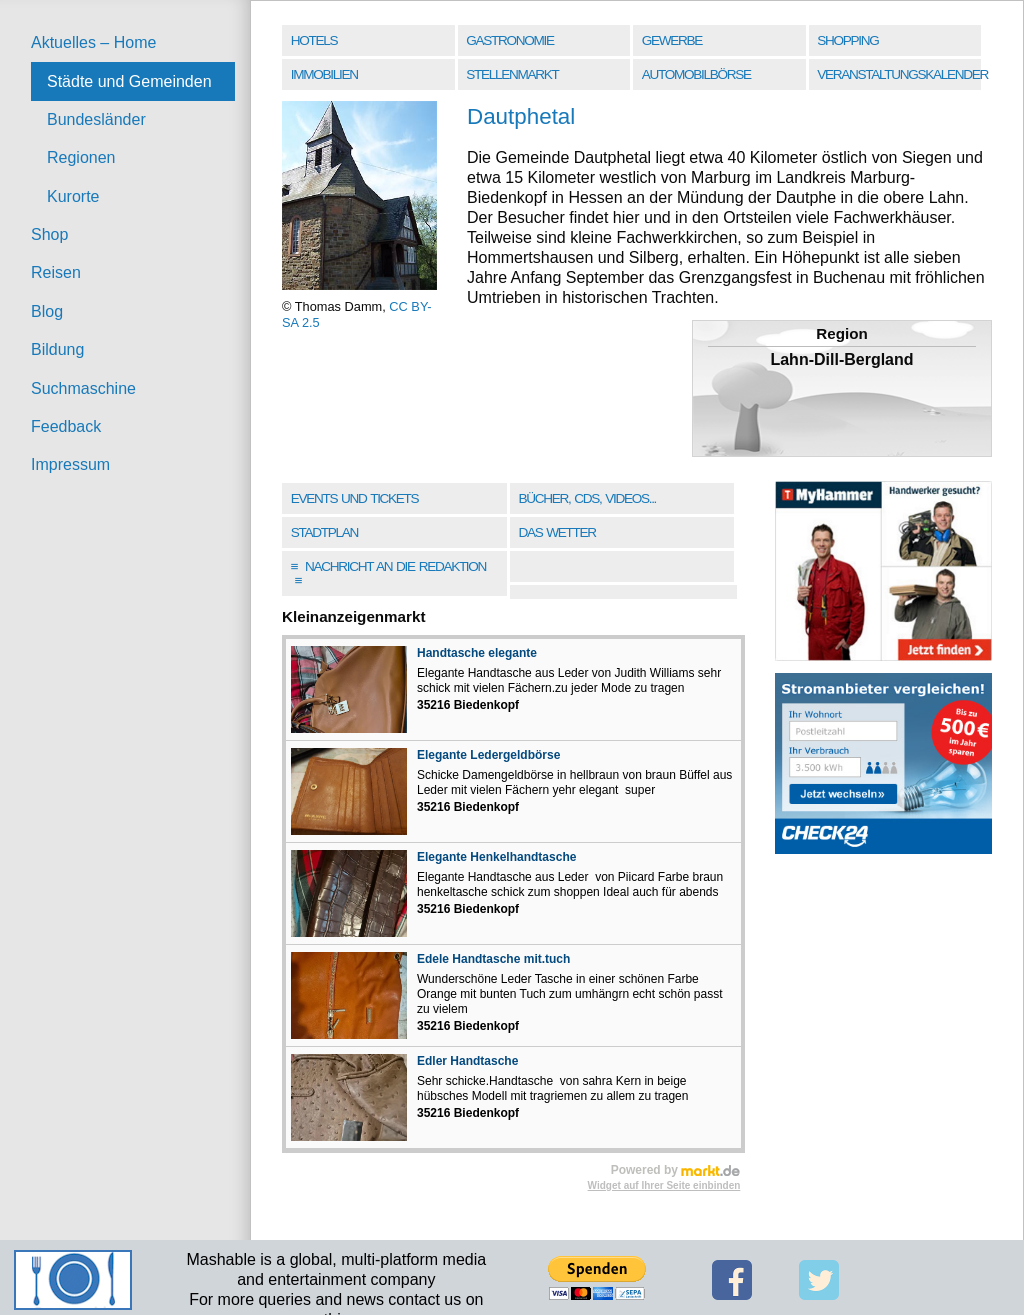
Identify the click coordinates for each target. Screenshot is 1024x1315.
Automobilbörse (696, 74)
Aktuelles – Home (93, 42)
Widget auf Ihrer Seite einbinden (664, 1185)
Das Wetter (556, 532)
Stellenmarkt (512, 74)
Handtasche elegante (477, 653)
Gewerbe (672, 40)
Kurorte (73, 196)
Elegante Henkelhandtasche (496, 857)
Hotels (314, 40)
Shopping (847, 40)
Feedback (66, 426)
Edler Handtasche (467, 1061)
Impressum (70, 464)
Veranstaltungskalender (900, 74)
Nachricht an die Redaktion (388, 573)
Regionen (81, 157)
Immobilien (324, 74)
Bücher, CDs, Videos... (587, 498)
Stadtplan (324, 532)
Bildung (57, 349)
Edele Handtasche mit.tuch (493, 959)
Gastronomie (509, 40)
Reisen (56, 272)
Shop (49, 234)
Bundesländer (96, 119)
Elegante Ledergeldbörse (488, 755)
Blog (47, 311)
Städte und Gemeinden (129, 81)
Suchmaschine (83, 388)
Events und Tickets (355, 498)
